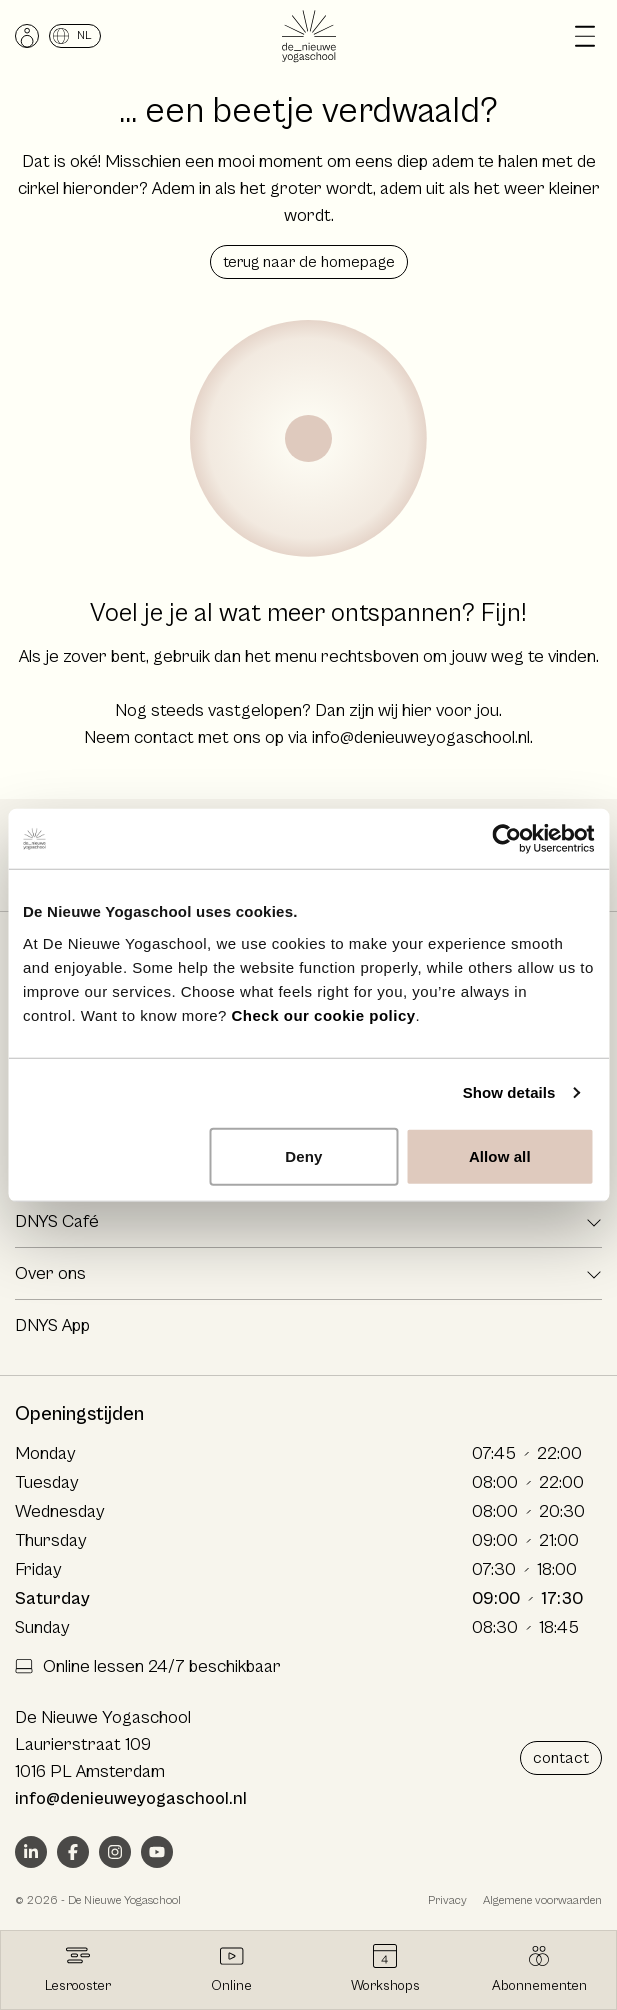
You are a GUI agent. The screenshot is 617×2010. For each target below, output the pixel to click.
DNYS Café (57, 1221)
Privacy (447, 1900)
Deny (303, 1155)
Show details (509, 1092)
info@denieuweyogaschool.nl (421, 737)
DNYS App (52, 1325)
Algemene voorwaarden (542, 1900)
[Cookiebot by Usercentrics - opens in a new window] (506, 839)
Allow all (500, 1155)
